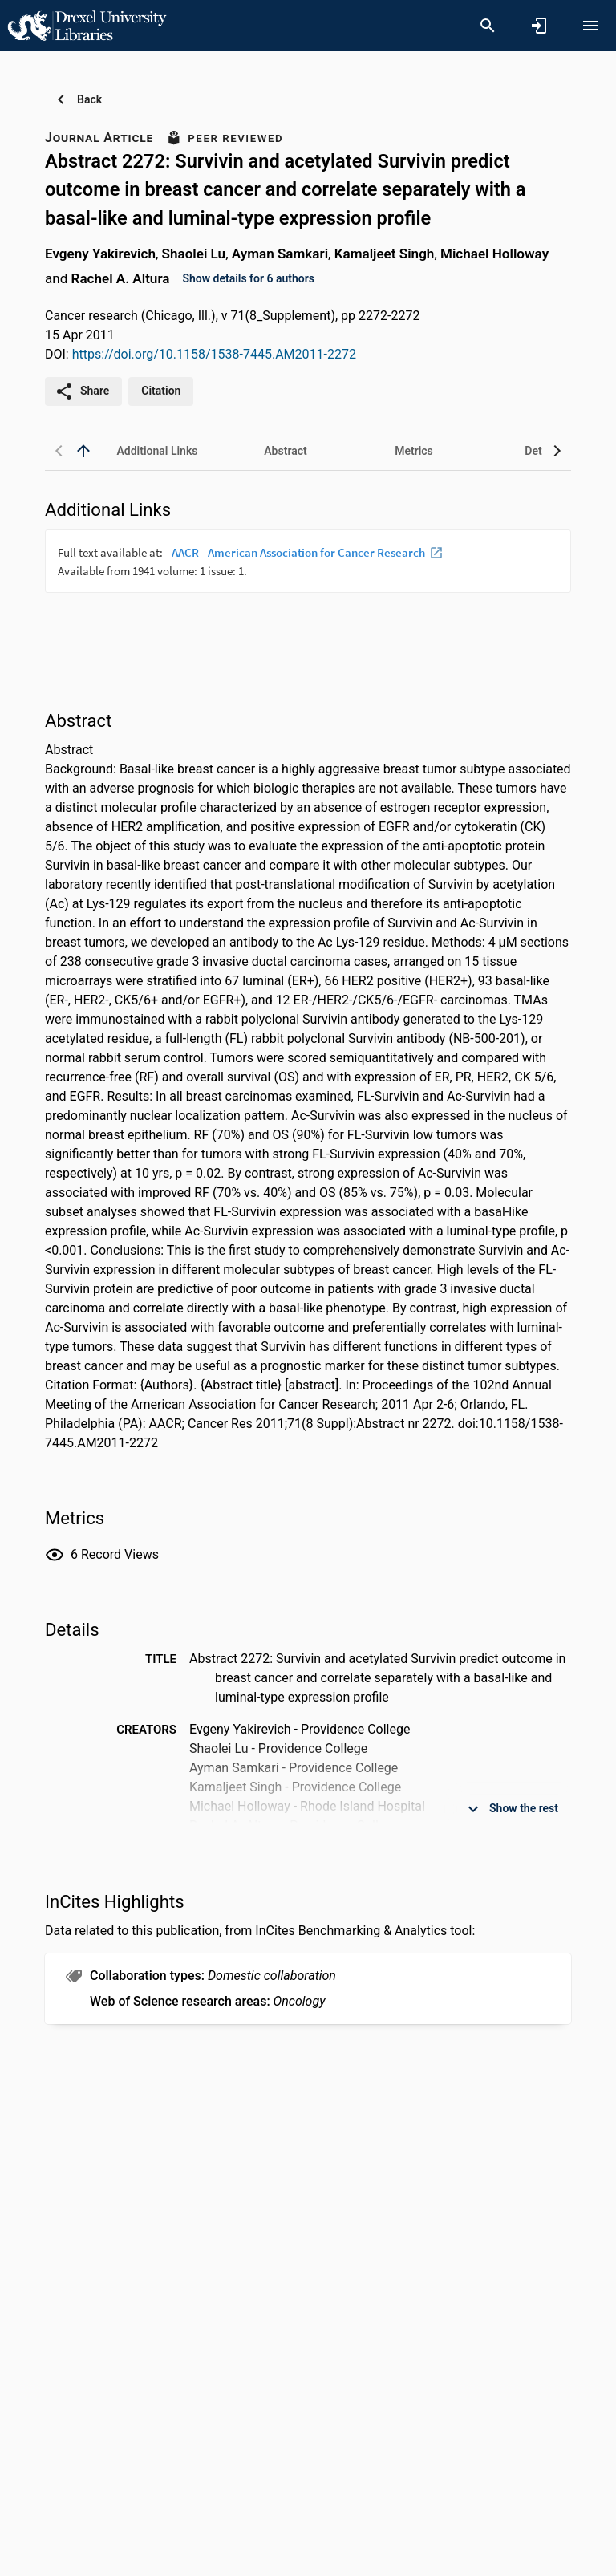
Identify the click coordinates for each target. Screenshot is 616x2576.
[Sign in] (539, 25)
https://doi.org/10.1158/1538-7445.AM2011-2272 (214, 354)
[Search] (487, 25)
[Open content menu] (590, 25)
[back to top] (83, 450)
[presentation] (308, 589)
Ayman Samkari (280, 253)
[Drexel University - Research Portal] (86, 25)
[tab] (157, 451)
